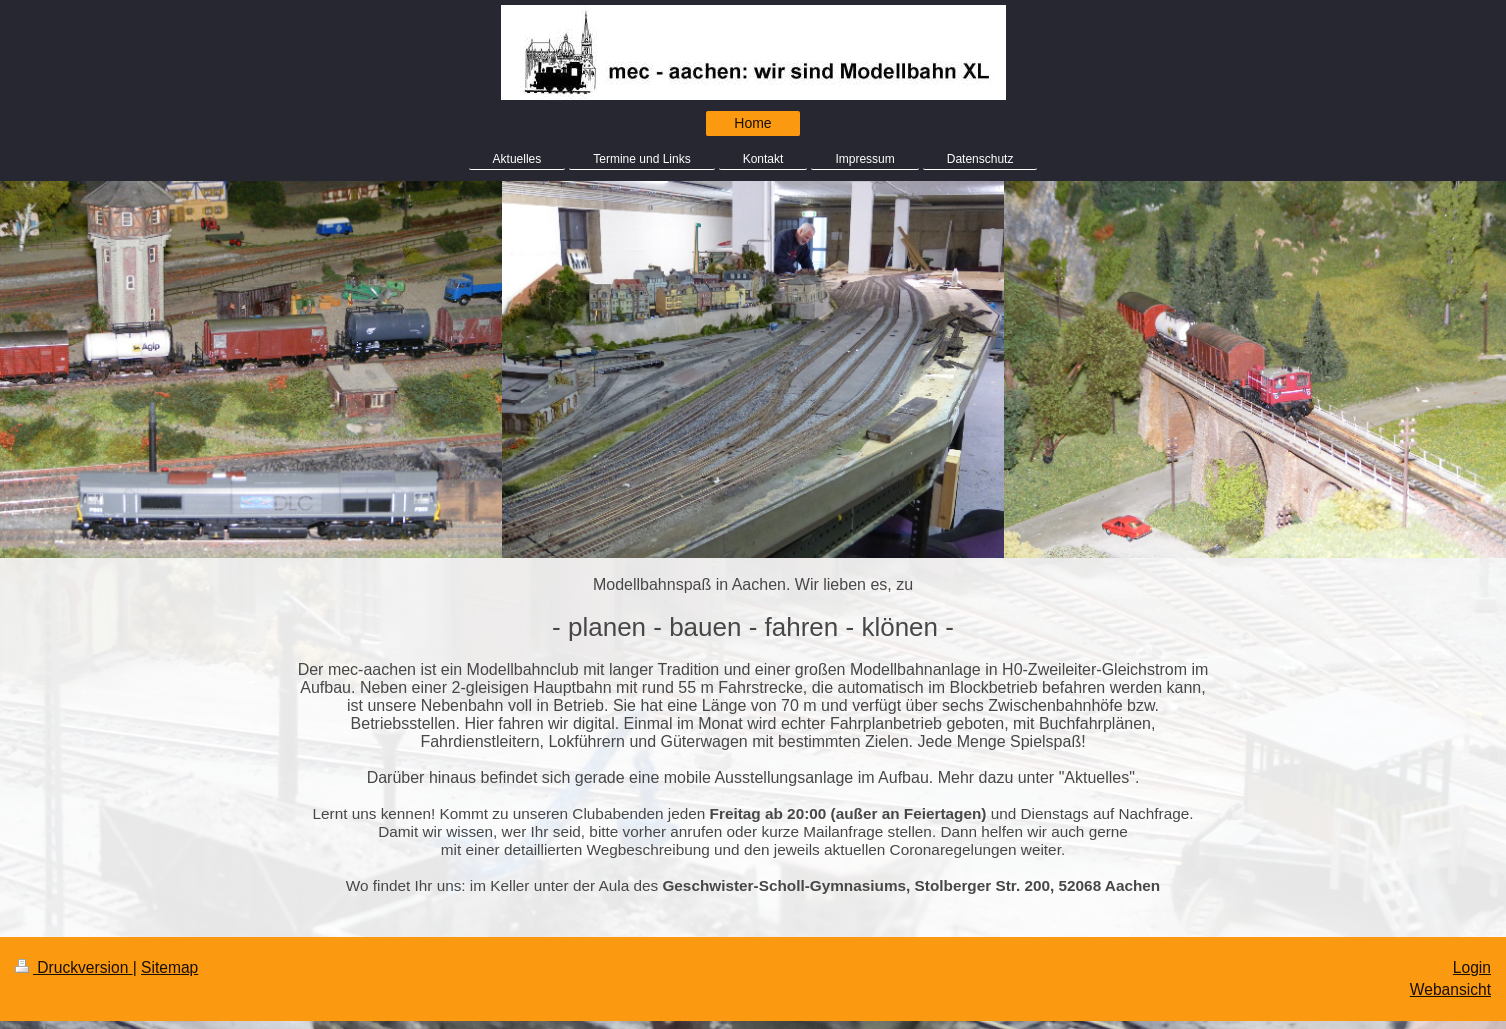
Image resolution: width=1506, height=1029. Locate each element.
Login (1472, 967)
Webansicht (1450, 989)
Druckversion (74, 967)
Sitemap (169, 967)
